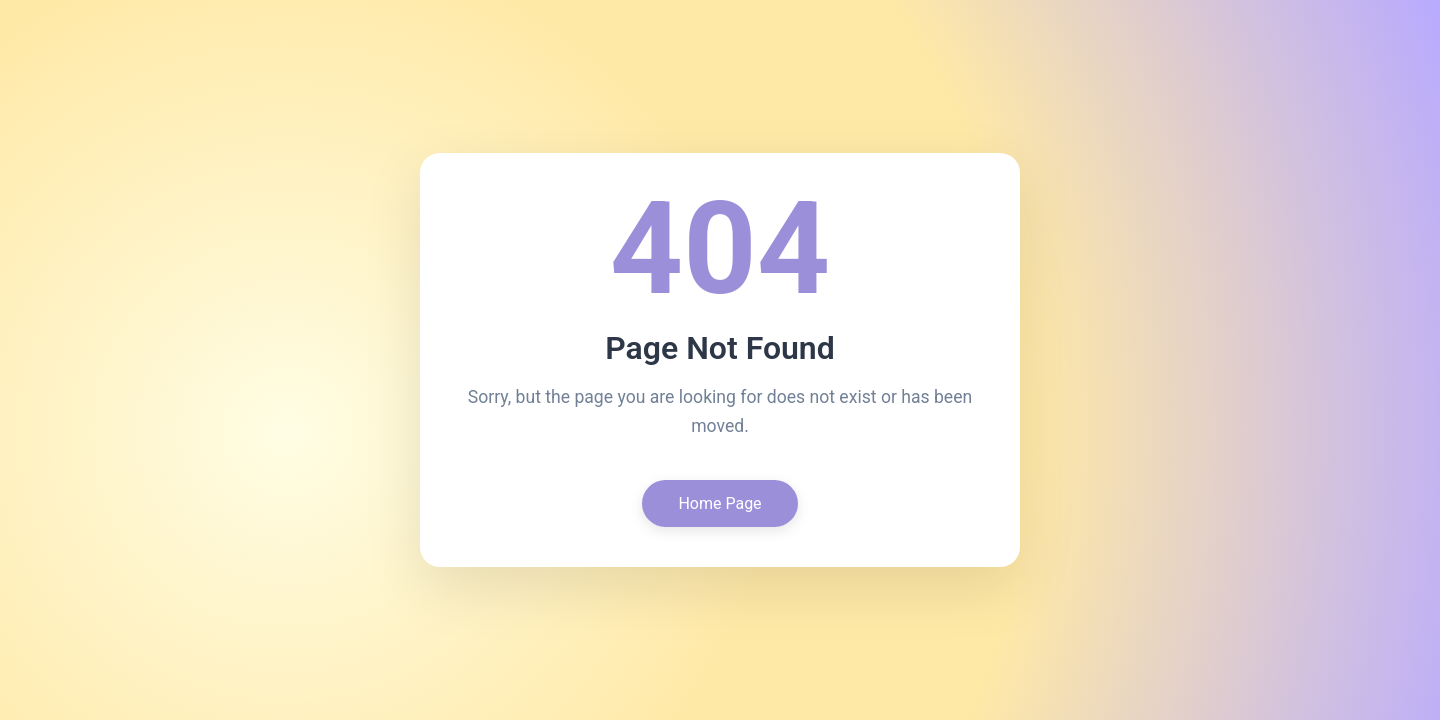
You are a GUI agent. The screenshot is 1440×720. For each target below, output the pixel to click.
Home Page (719, 503)
